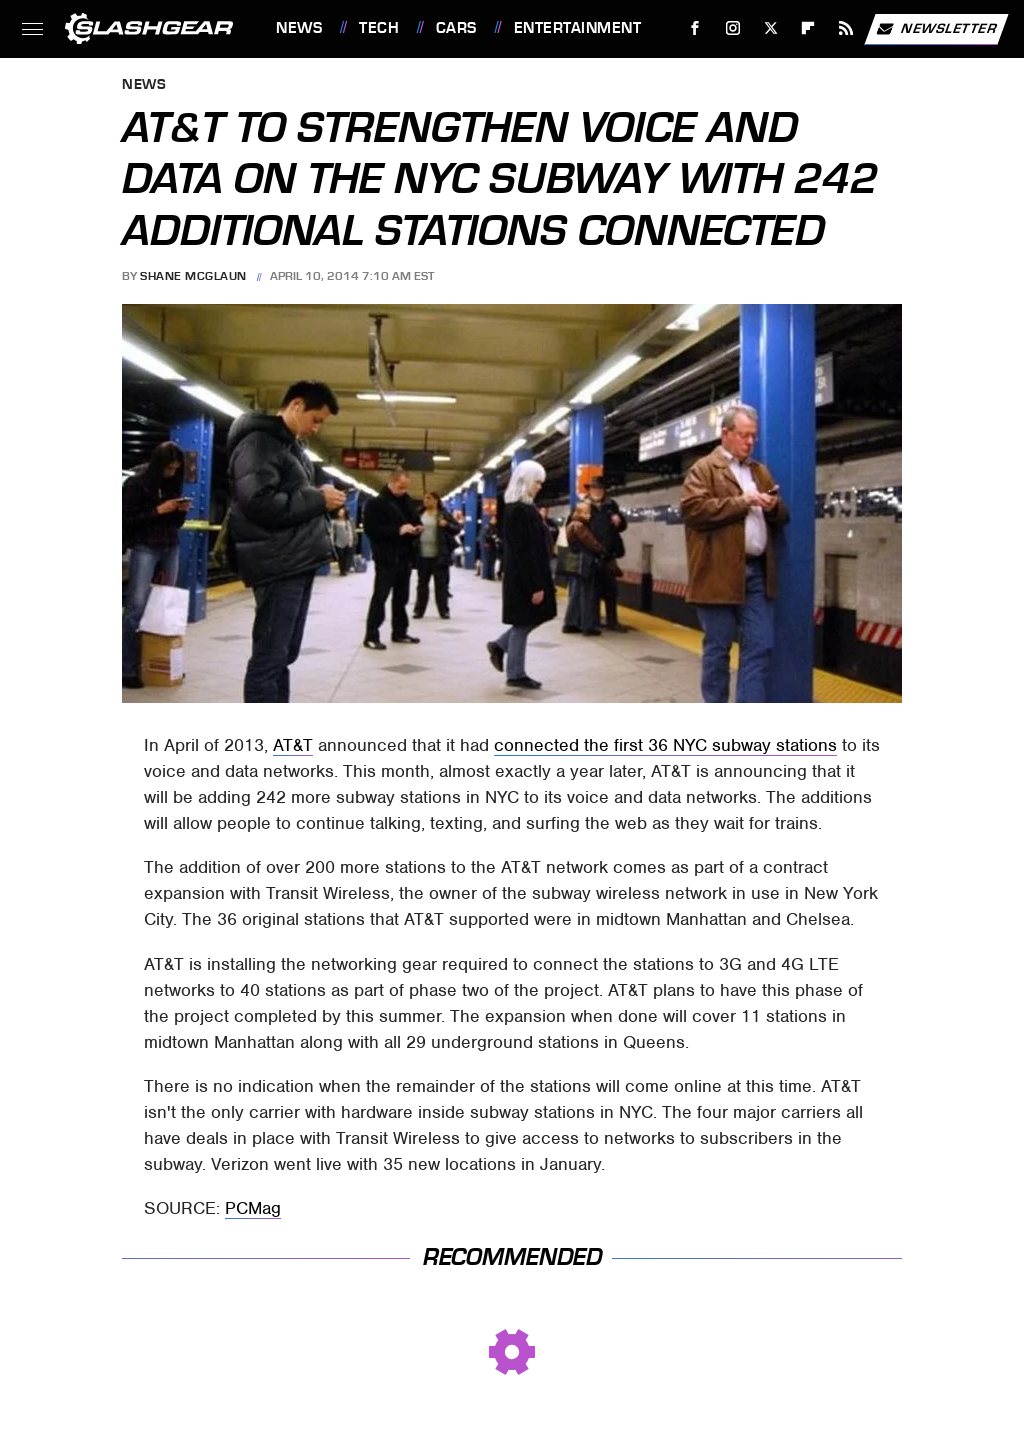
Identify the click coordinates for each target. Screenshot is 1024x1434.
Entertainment (578, 28)
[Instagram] (733, 28)
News (299, 28)
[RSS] (846, 28)
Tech (379, 28)
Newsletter (936, 29)
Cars (456, 28)
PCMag (253, 1208)
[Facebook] (695, 28)
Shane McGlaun (193, 276)
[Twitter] (770, 28)
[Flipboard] (808, 28)
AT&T (293, 745)
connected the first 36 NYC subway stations (665, 745)
